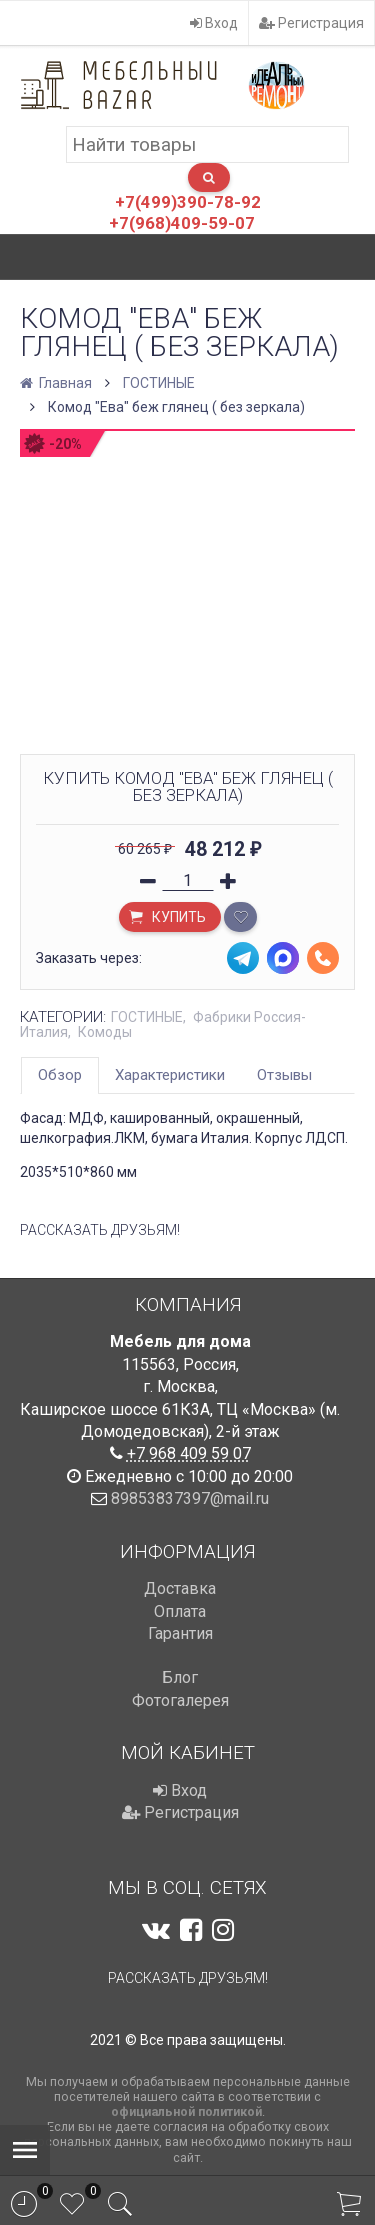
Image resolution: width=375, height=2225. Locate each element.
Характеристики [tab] (170, 1075)
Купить (166, 919)
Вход (214, 23)
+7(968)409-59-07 (182, 223)
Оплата (180, 1611)
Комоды (105, 1032)
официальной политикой (186, 2111)
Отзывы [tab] (284, 1075)
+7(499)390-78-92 (188, 202)
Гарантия (180, 1633)
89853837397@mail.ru (190, 1498)
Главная (57, 383)
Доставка (180, 1588)
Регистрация (311, 23)
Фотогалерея (180, 1700)
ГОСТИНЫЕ (159, 383)
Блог (180, 1677)
